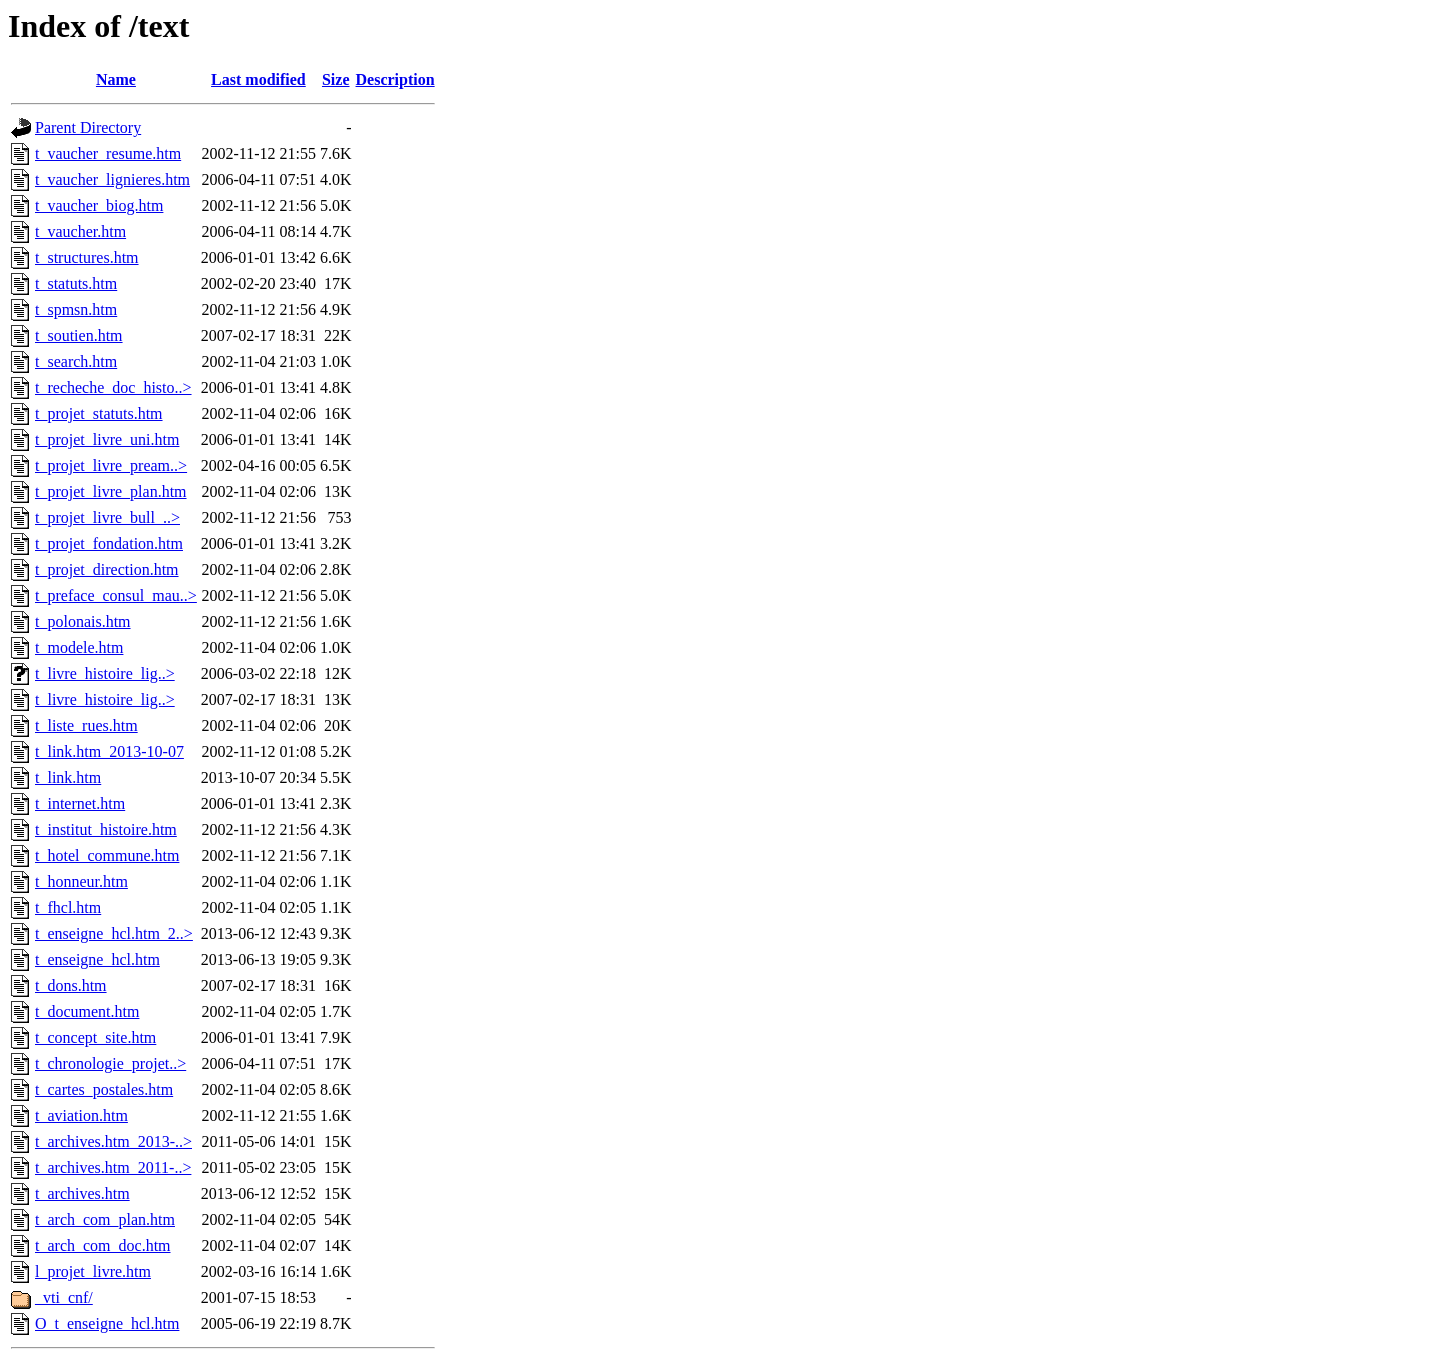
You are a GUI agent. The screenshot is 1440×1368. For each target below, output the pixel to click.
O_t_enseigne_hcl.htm (107, 1323)
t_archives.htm (82, 1193)
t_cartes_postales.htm (104, 1089)
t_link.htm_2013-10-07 (109, 751)
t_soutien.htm (79, 335)
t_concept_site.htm (95, 1037)
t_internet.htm (80, 803)
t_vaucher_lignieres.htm (112, 179)
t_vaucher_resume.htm (108, 153)
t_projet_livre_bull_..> (107, 517)
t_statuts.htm (76, 283)
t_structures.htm (87, 257)
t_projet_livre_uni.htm (107, 439)
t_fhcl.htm (68, 907)
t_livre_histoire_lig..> (105, 673)
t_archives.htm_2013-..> (113, 1141)
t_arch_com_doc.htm (103, 1245)
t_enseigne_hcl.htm (97, 959)
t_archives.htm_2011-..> (113, 1167)
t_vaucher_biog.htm (99, 205)
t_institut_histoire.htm (106, 829)
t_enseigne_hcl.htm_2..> (114, 933)
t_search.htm (76, 361)
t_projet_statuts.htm (99, 413)
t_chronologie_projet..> (110, 1063)
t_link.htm (68, 777)
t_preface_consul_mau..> (116, 595)
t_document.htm (87, 1011)
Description (395, 79)
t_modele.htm (79, 647)
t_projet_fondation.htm (109, 543)
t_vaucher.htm (80, 231)
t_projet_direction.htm (107, 569)
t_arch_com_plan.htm (105, 1219)
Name (116, 79)
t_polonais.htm (83, 621)
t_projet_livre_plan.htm (111, 491)
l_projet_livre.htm (93, 1271)
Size (336, 79)
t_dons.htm (71, 985)
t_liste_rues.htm (86, 725)
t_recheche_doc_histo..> (113, 387)
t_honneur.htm (81, 881)
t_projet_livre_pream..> (111, 465)
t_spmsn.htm (76, 309)
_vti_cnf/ (64, 1297)
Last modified (258, 79)
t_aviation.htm (81, 1115)
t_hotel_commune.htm (107, 855)
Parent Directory (88, 127)
